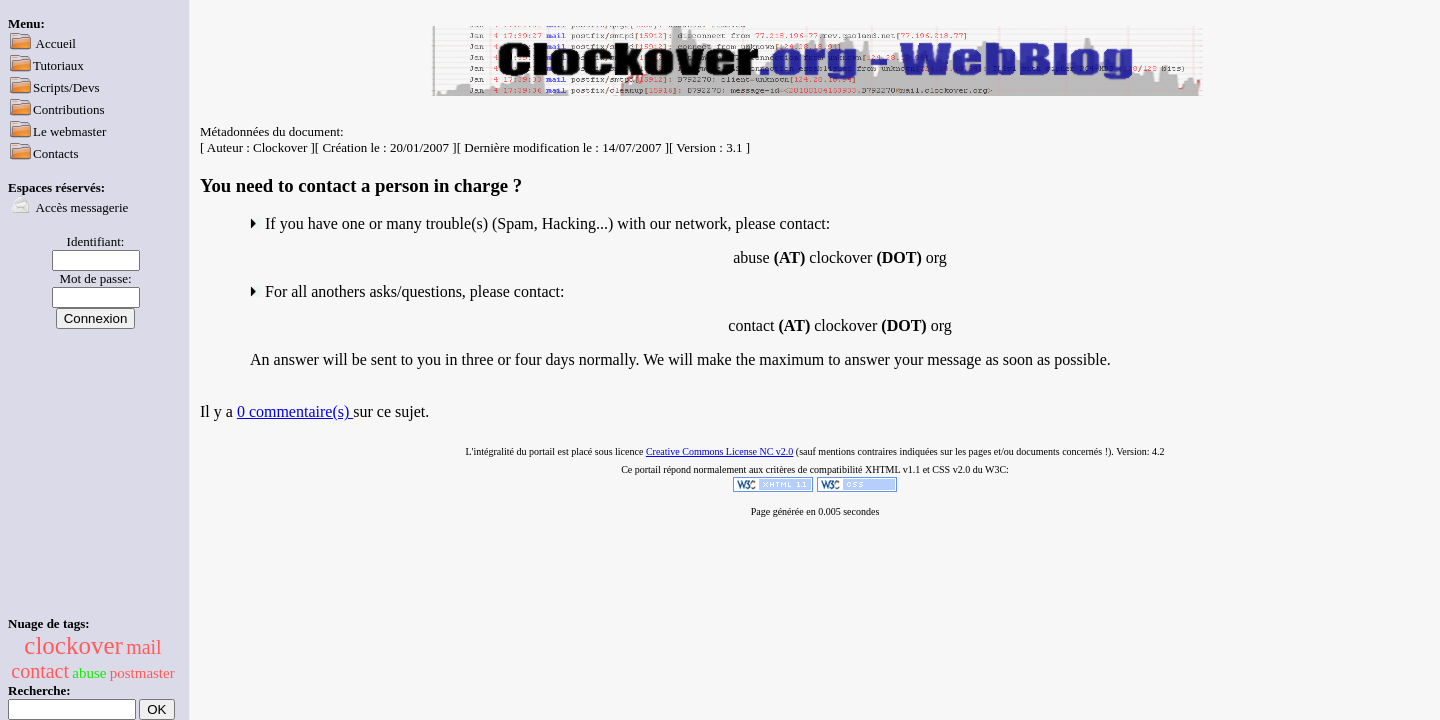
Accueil (56, 43)
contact (40, 671)
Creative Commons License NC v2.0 (719, 451)
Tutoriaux (58, 65)
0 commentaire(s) (295, 411)
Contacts (56, 153)
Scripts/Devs (66, 87)
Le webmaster (69, 131)
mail (144, 647)
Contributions (69, 109)
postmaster (142, 673)
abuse (89, 673)
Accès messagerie (82, 207)
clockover (73, 645)
